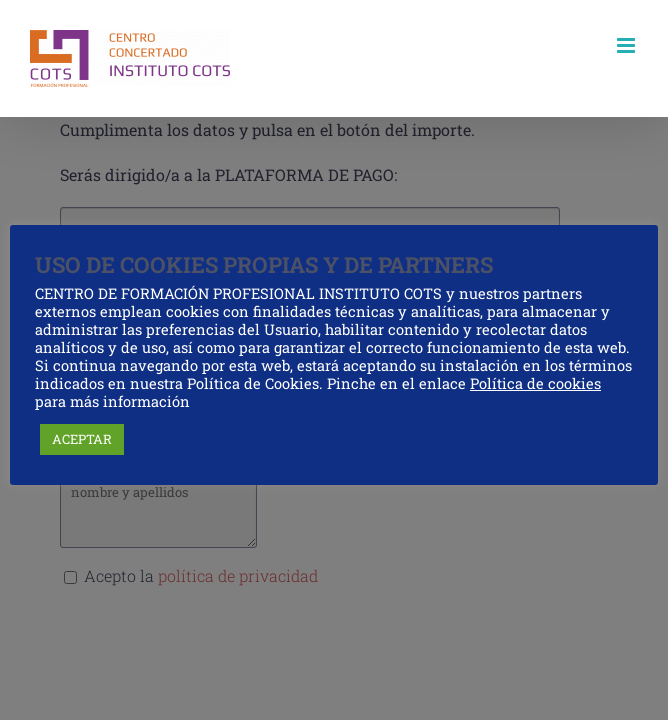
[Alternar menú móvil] (627, 45)
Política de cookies (535, 383)
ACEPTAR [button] (82, 439)
